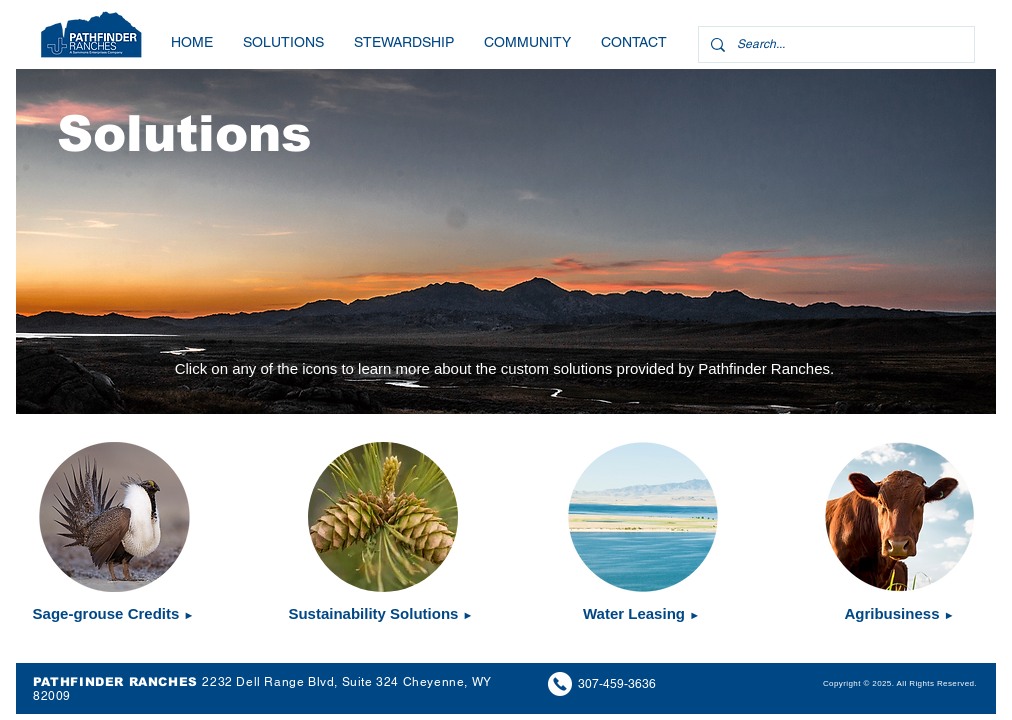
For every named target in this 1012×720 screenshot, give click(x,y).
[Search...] (834, 44)
